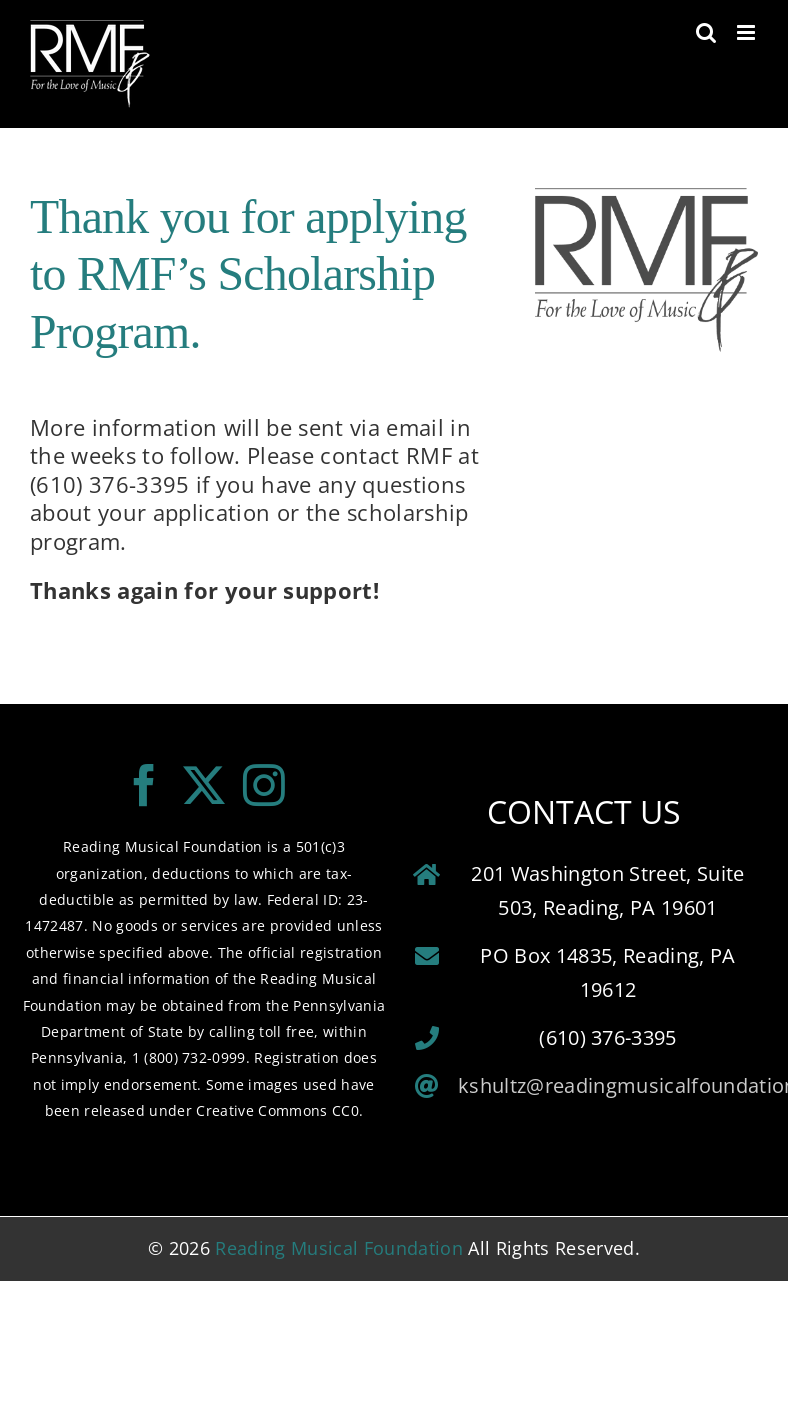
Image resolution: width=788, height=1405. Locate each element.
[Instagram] (264, 785)
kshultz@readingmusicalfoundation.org (608, 1085)
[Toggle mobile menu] (747, 32)
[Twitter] (204, 785)
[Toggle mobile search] (706, 32)
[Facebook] (144, 785)
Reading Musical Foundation (339, 1248)
